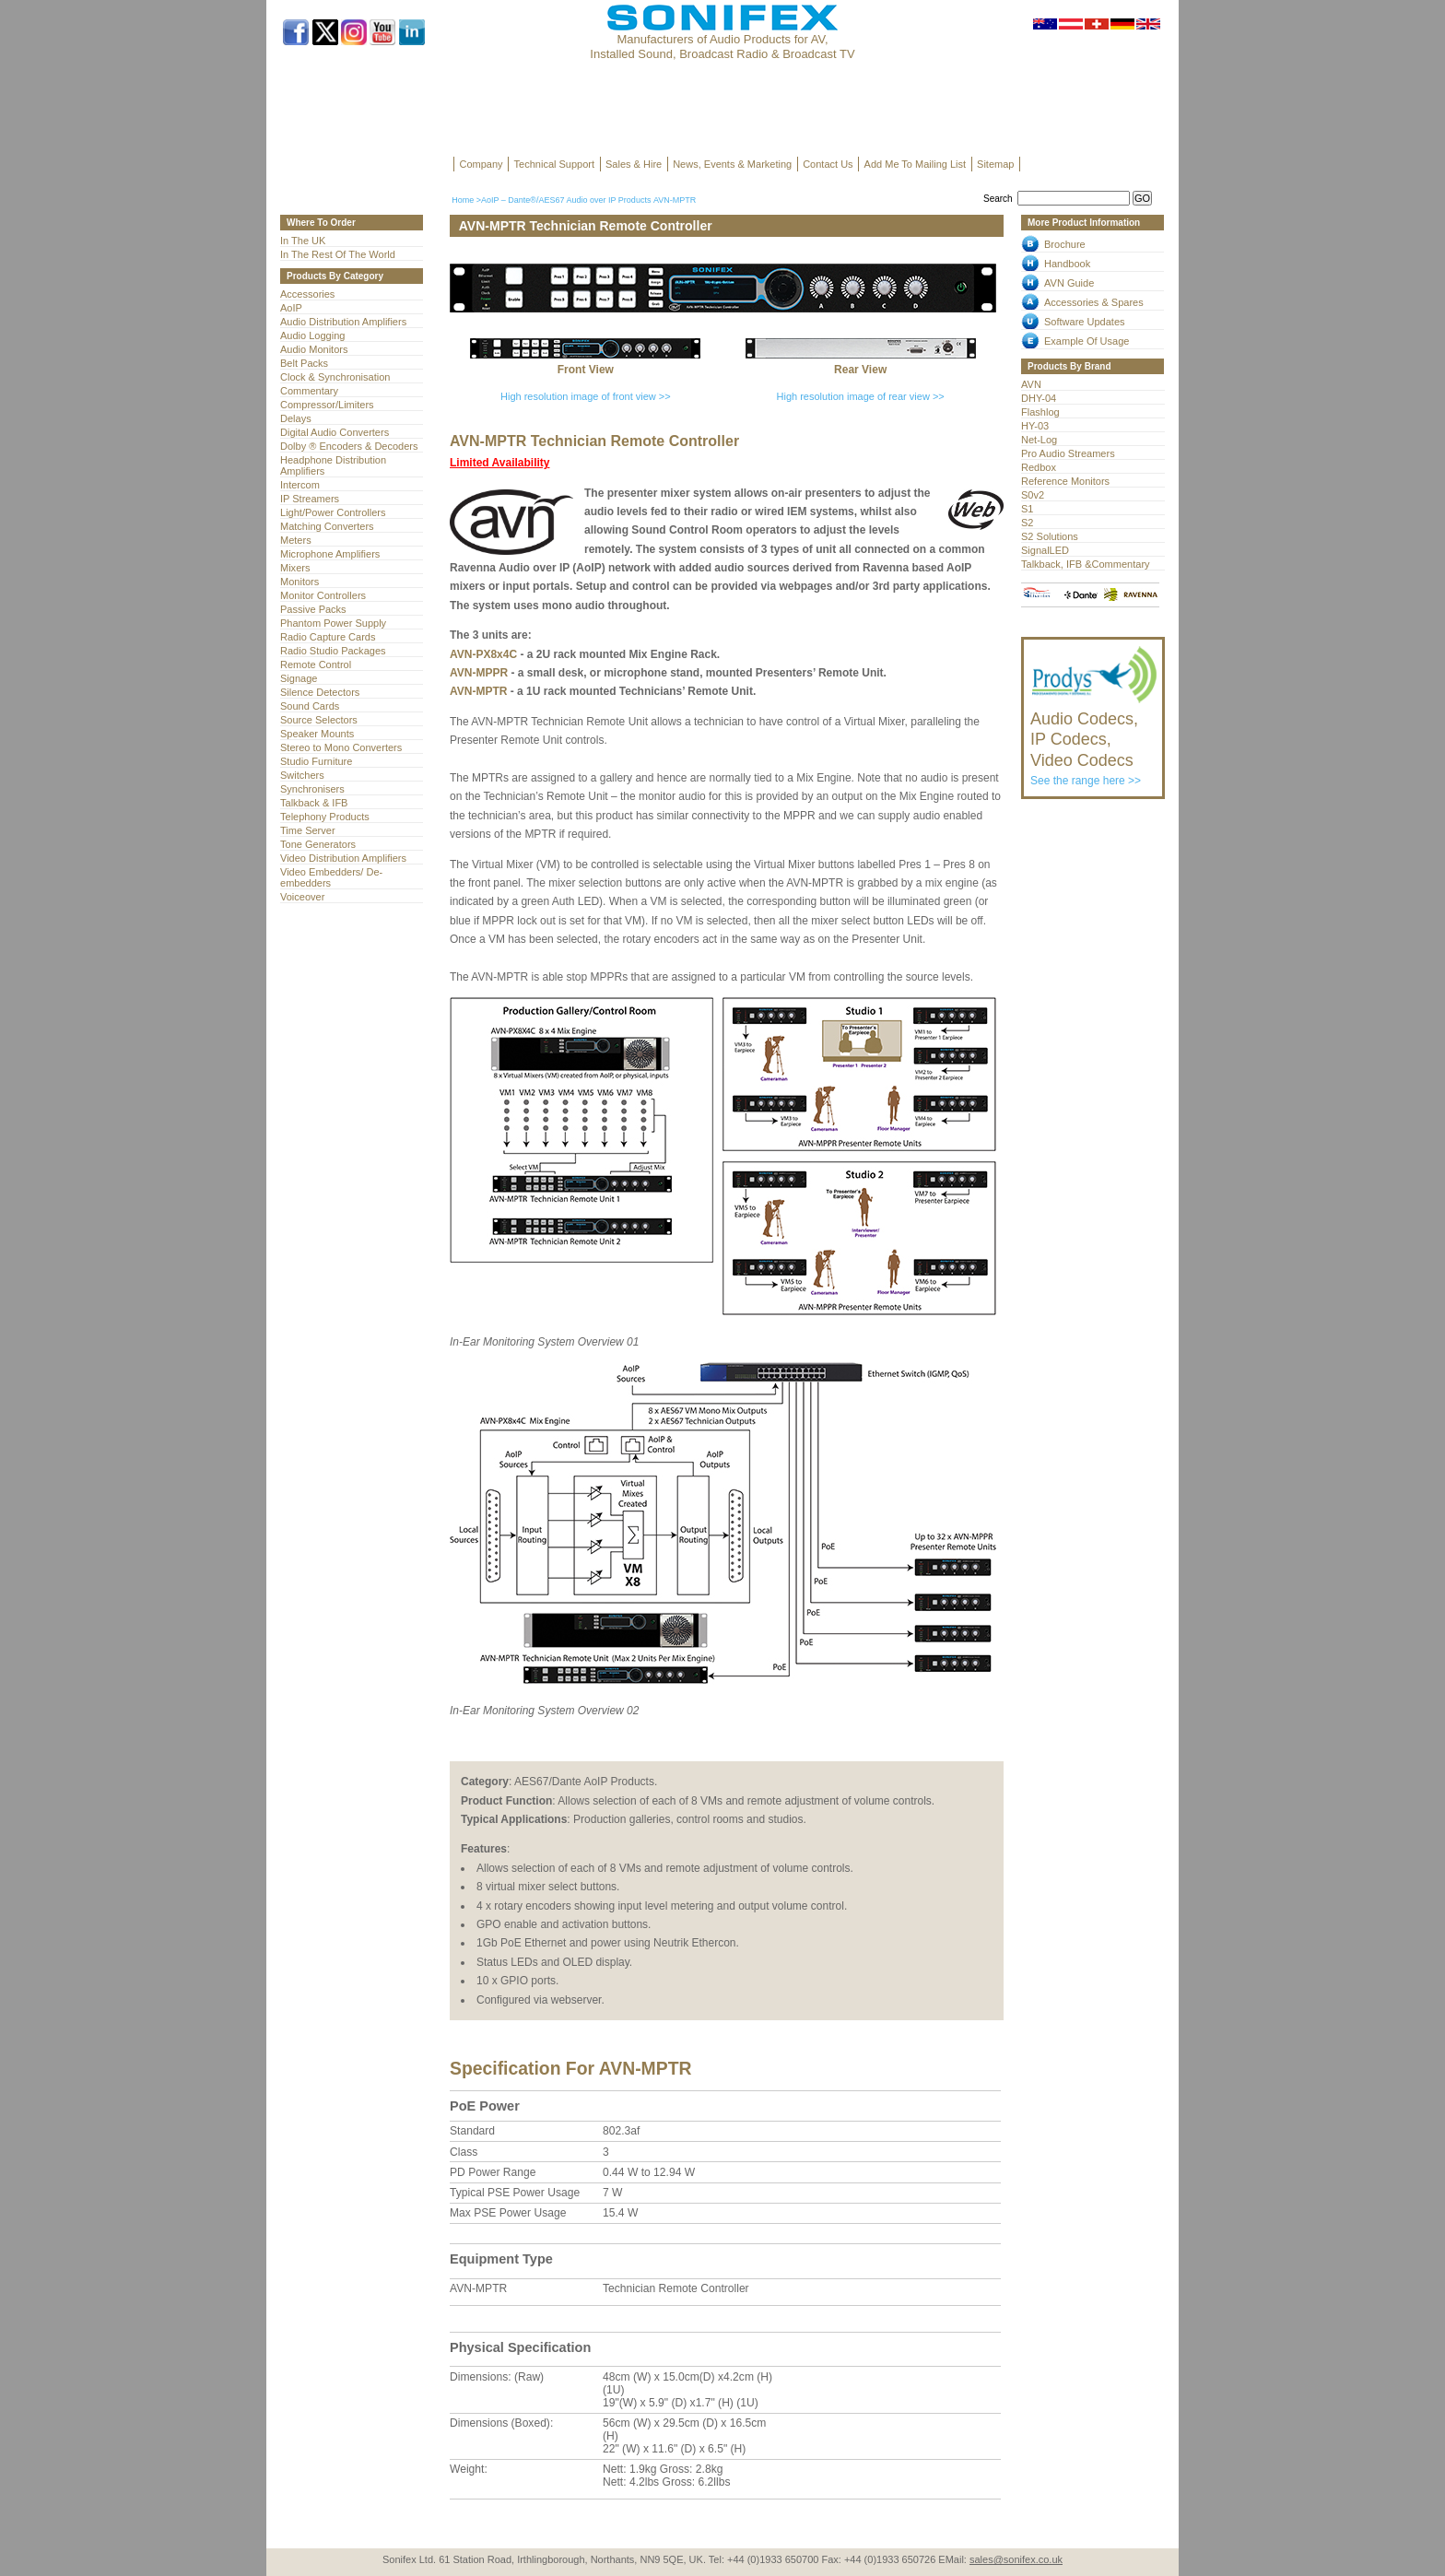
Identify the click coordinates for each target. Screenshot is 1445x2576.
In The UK (302, 240)
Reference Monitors (1065, 481)
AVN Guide (1069, 282)
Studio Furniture (316, 761)
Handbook (1067, 263)
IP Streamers (309, 498)
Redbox (1038, 467)
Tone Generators (318, 844)
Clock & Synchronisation (335, 376)
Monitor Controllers (323, 595)
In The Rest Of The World (337, 254)
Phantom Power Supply (333, 623)
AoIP (291, 307)
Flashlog (1040, 412)
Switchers (302, 775)
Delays (295, 418)
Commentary (309, 390)
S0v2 (1032, 494)
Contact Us (827, 164)
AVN (1031, 384)
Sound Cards (309, 706)
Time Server (307, 830)
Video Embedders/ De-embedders (331, 877)
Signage (298, 678)
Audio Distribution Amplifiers (343, 321)
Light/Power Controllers (333, 512)
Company (481, 164)
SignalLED (1045, 550)
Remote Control (315, 664)
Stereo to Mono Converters (341, 747)
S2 (1027, 522)
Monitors (299, 581)
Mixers (295, 567)
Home (463, 200)
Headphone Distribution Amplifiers (333, 465)
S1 (1027, 508)
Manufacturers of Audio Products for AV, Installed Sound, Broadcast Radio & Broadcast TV (722, 46)
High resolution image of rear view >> (861, 396)
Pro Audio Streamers (1068, 453)
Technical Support (554, 164)
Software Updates (1084, 321)
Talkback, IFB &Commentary (1085, 564)
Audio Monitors (313, 349)
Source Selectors (319, 719)
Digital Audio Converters (334, 432)
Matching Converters (327, 526)
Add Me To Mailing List (915, 164)
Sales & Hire (633, 164)
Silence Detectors (319, 692)
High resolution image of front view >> (585, 396)
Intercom (300, 484)
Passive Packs (313, 609)
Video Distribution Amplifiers (343, 858)
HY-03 (1035, 425)
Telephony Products (325, 816)
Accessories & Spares (1094, 302)
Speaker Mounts (317, 733)
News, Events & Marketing (732, 164)
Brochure (1065, 244)
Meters (295, 540)
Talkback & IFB (313, 802)
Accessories (307, 294)
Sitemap (995, 164)
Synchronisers (312, 788)
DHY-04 (1038, 398)
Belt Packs (304, 363)
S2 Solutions (1049, 536)
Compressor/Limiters (327, 404)
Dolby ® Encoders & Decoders (349, 446)
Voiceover (302, 896)
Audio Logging (312, 335)
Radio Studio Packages (333, 650)
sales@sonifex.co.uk (1016, 2559)
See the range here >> (1094, 740)
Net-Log (1039, 439)
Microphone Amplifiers (330, 553)
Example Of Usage (1086, 341)
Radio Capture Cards (327, 636)
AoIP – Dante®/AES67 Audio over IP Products (566, 200)
